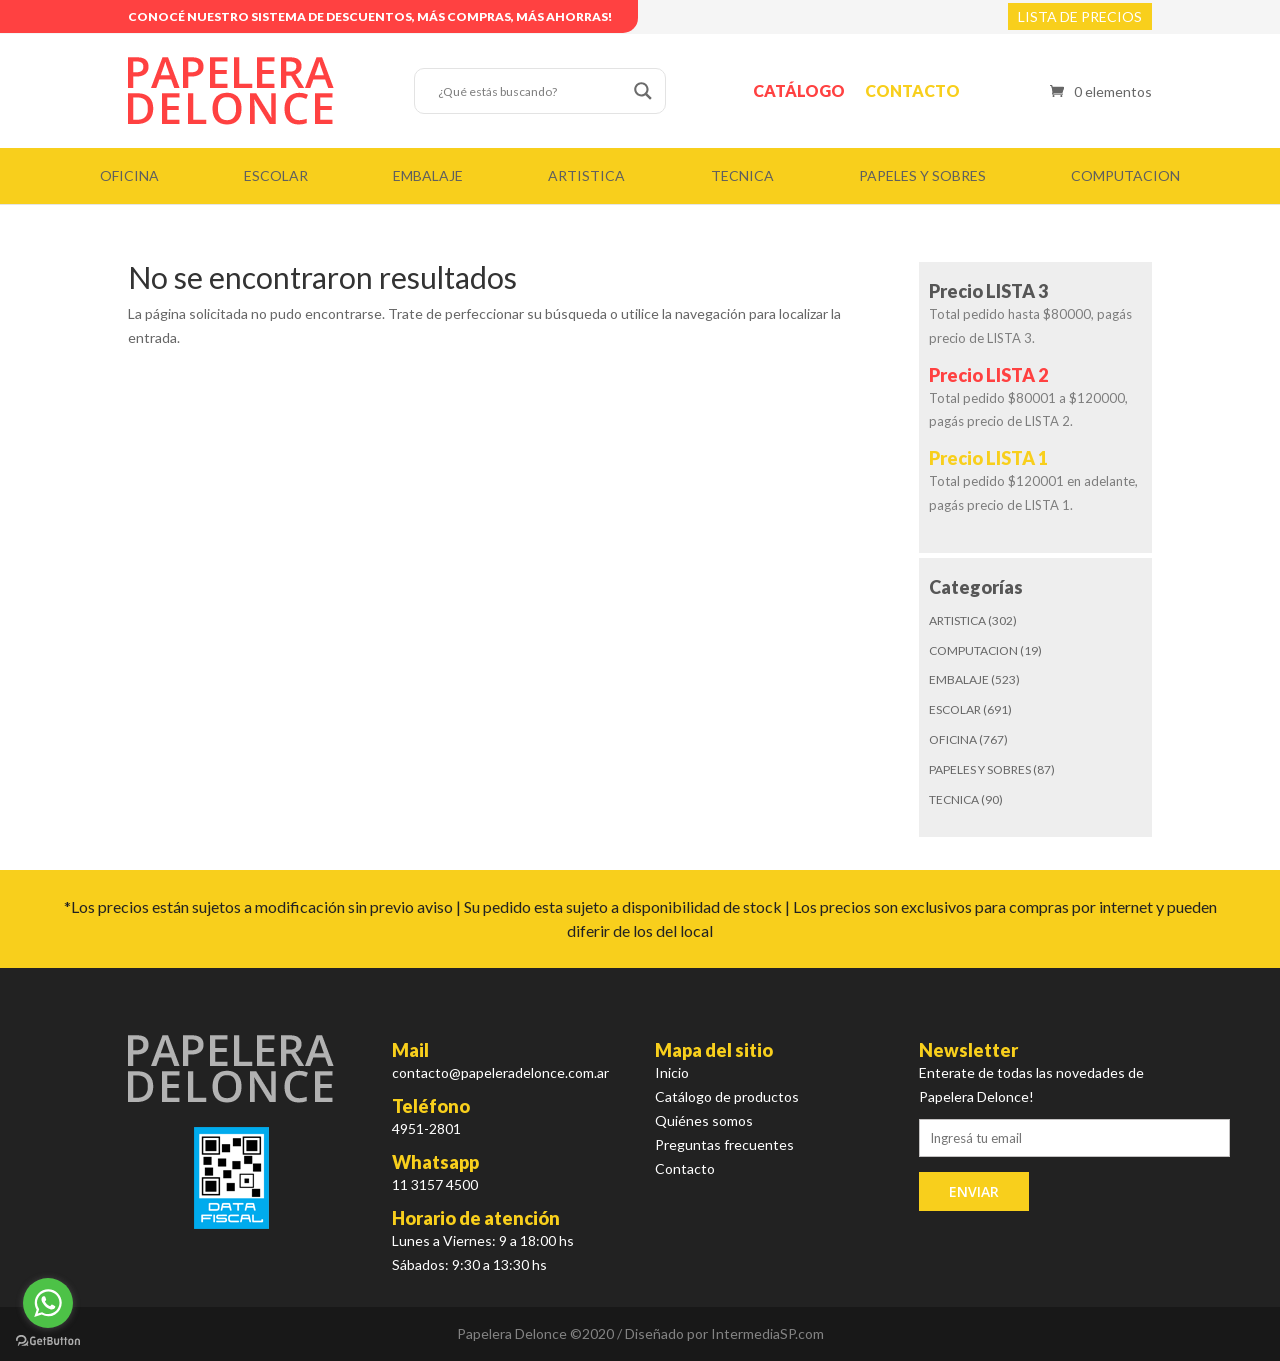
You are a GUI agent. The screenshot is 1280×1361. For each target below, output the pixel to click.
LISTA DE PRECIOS (1080, 16)
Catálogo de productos (727, 1096)
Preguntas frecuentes (724, 1144)
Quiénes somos (704, 1120)
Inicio (672, 1072)
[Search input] (531, 91)
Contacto (912, 90)
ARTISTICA (586, 175)
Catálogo (799, 90)
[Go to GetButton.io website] (48, 1341)
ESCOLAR (276, 175)
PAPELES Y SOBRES (922, 175)
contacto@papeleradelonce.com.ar (500, 1072)
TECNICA (742, 175)
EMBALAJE (428, 175)
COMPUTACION (1125, 175)
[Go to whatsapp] (48, 1303)
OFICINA (129, 175)
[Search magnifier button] (643, 91)
